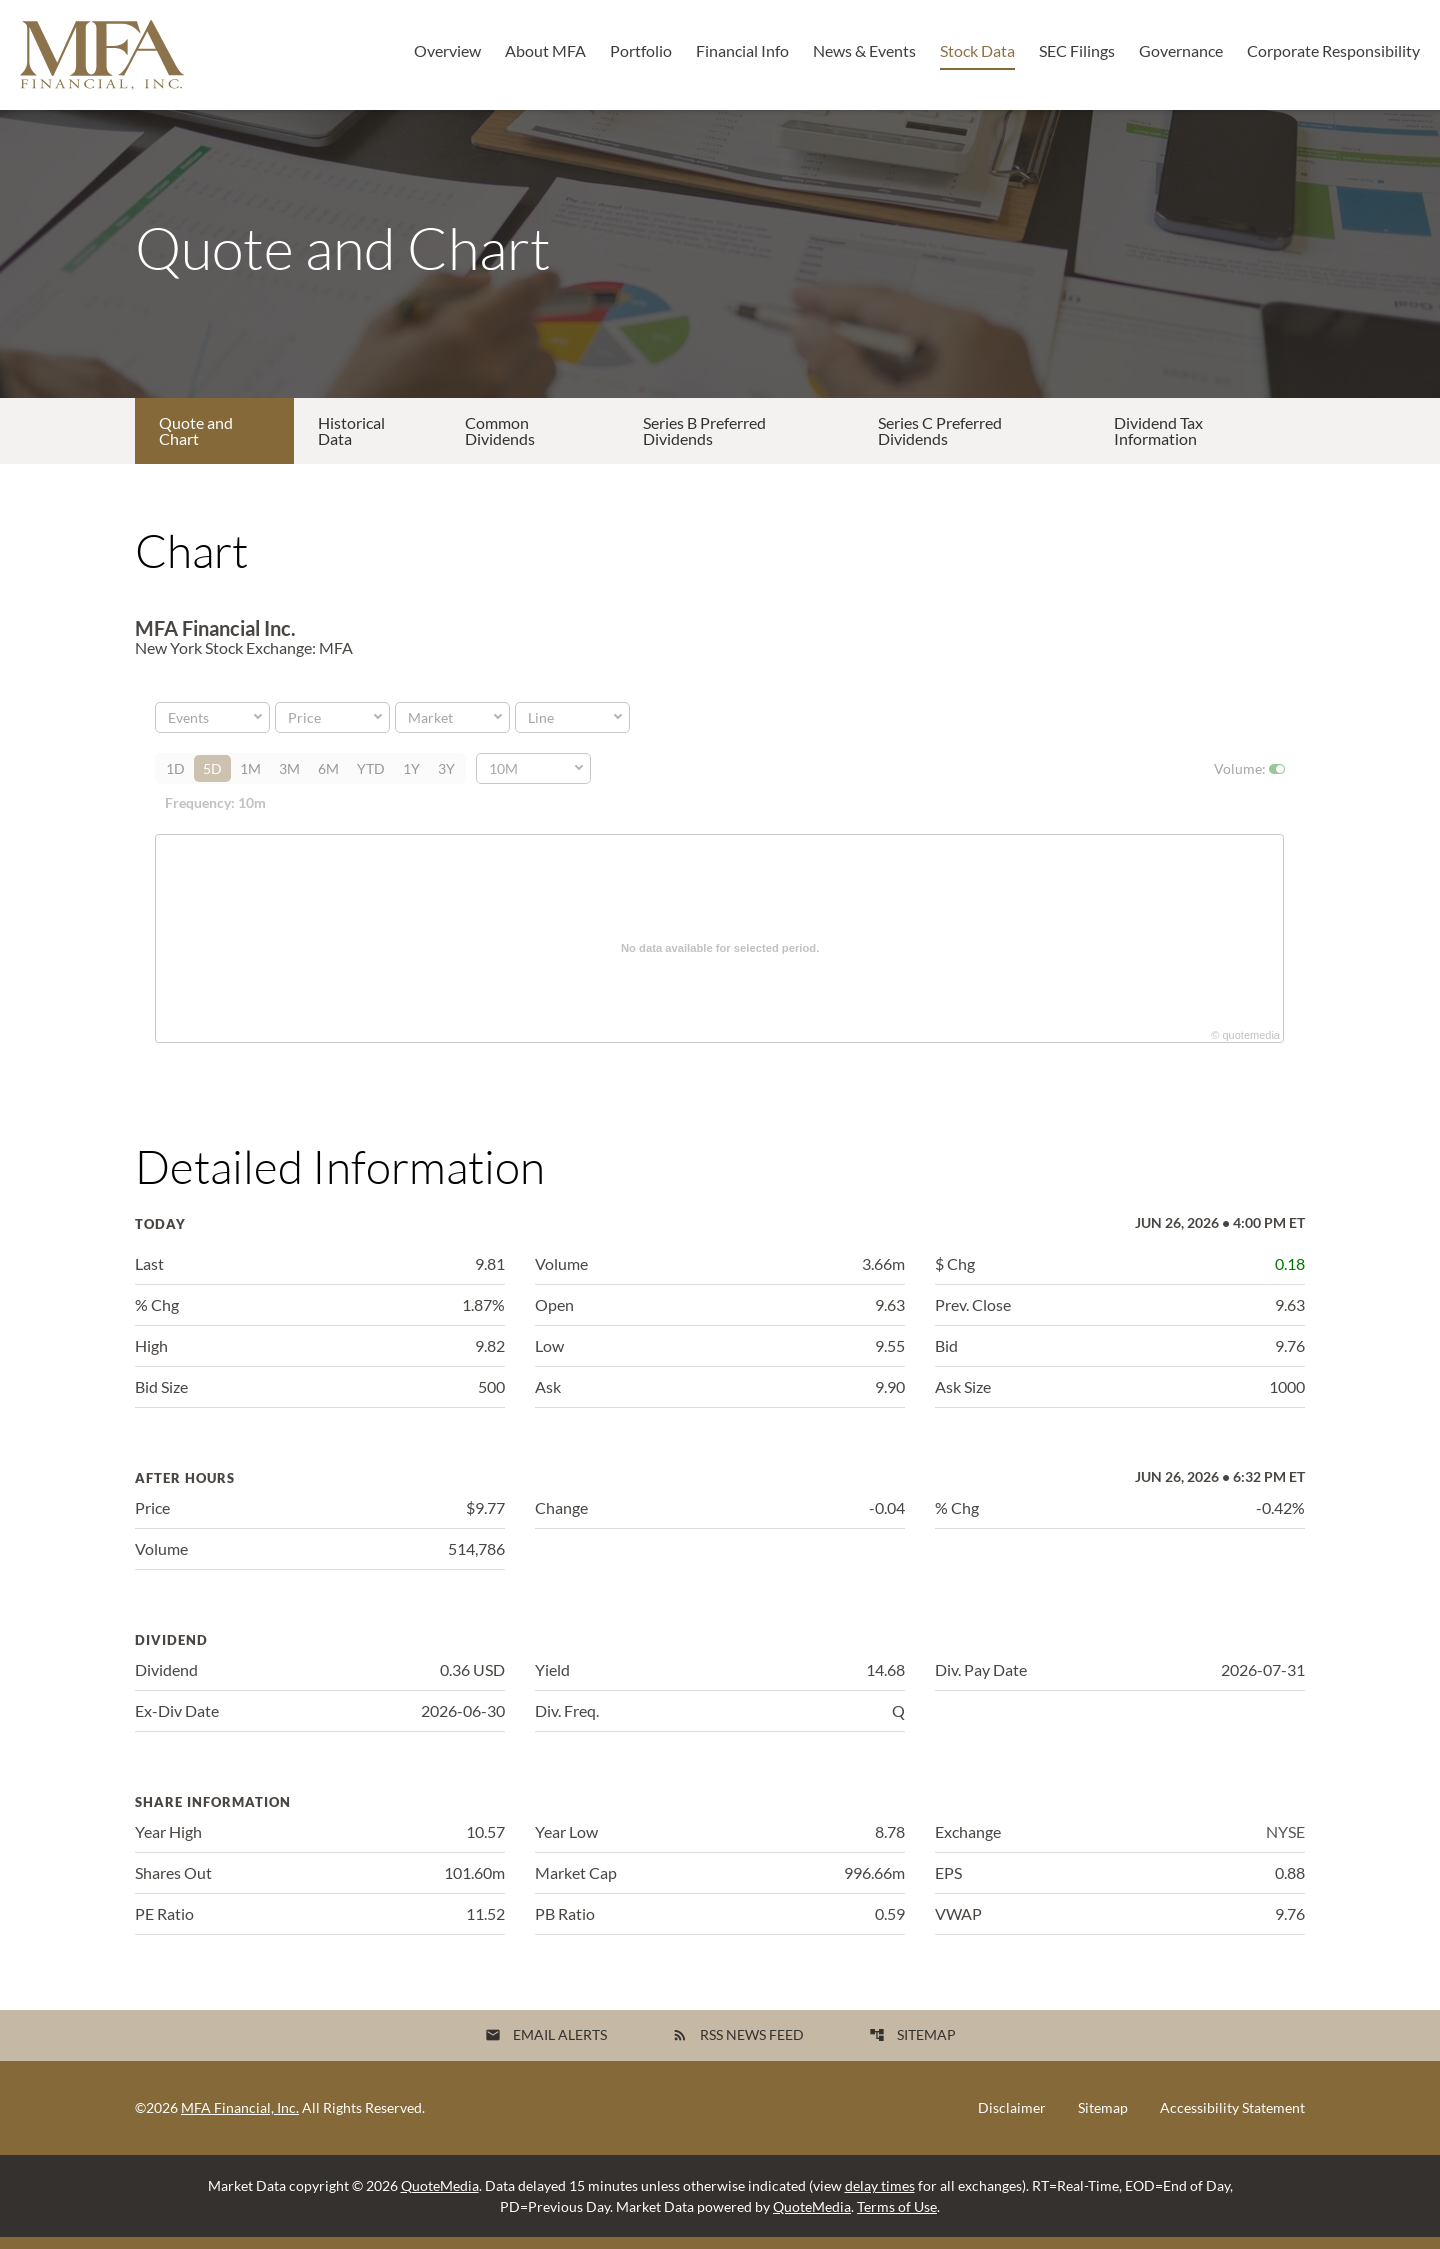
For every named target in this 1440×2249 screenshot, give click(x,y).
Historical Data (351, 442)
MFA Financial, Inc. (240, 2119)
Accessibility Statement (1232, 2120)
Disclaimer (1012, 2120)
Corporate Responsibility (1333, 50)
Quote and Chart (196, 442)
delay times (880, 2197)
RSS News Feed (738, 2046)
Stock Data (977, 50)
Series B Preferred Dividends (704, 442)
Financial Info (742, 50)
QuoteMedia (440, 2197)
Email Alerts (546, 2046)
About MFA (545, 50)
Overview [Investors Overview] (447, 50)
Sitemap (912, 2046)
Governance (1181, 50)
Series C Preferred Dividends (940, 442)
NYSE (1285, 1843)
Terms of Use (897, 2218)
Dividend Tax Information (1158, 442)
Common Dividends (500, 442)
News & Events (864, 50)
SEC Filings (1077, 50)
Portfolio (641, 50)
